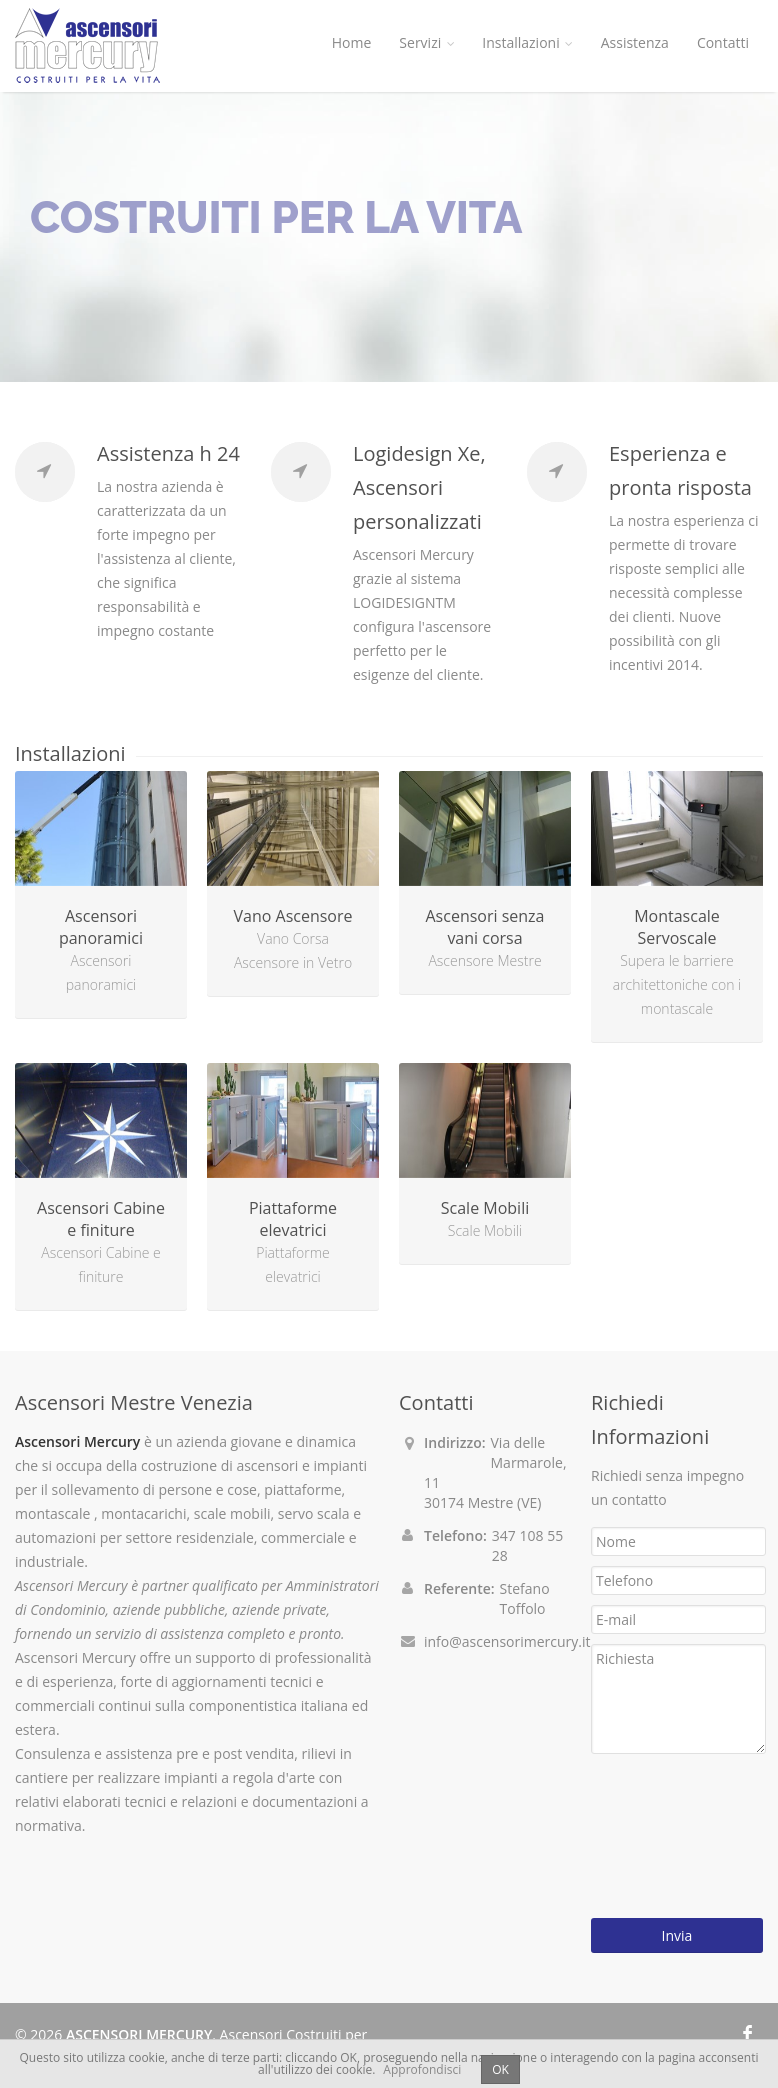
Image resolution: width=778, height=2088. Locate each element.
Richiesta (678, 1699)
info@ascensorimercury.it (507, 1641)
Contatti (723, 42)
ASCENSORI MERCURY (139, 2034)
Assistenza (635, 42)
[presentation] (673, 1836)
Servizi (426, 42)
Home (352, 42)
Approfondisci (422, 2069)
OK (500, 2069)
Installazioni (527, 42)
